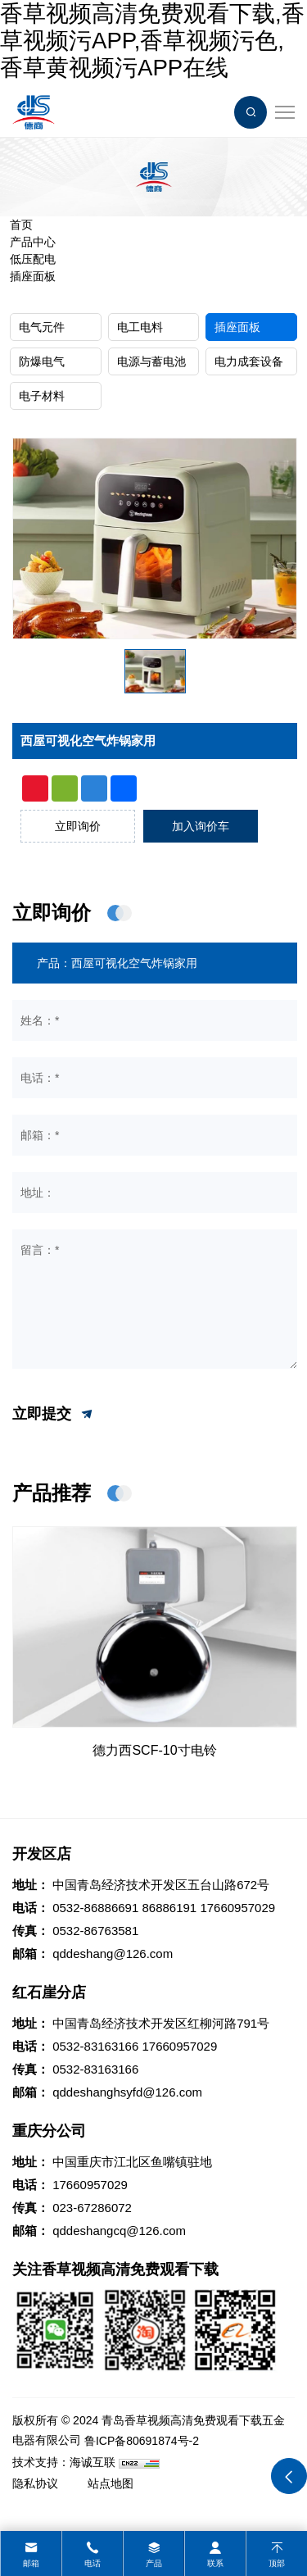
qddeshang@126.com (112, 1953)
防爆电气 (42, 361)
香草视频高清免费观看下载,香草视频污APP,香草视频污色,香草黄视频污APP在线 (152, 40)
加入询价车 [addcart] (200, 826)
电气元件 (42, 327)
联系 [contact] (215, 2563)
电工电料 (140, 327)
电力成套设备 (248, 361)
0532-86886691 (95, 1908)
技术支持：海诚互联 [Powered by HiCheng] (63, 2462)
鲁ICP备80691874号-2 (141, 2440)
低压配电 (33, 259)
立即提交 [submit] (53, 1414)
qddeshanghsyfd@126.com (127, 2092)
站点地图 (110, 2483)
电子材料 (42, 395)
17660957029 (237, 1908)
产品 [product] (154, 2563)
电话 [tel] (92, 2563)
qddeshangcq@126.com (119, 2231)
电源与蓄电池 (151, 361)
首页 (21, 224)
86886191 (169, 1908)
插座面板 (33, 276)
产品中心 (33, 241)
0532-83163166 (95, 2046)
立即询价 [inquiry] (78, 826)
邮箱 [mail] (31, 2563)
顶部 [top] (277, 2563)
